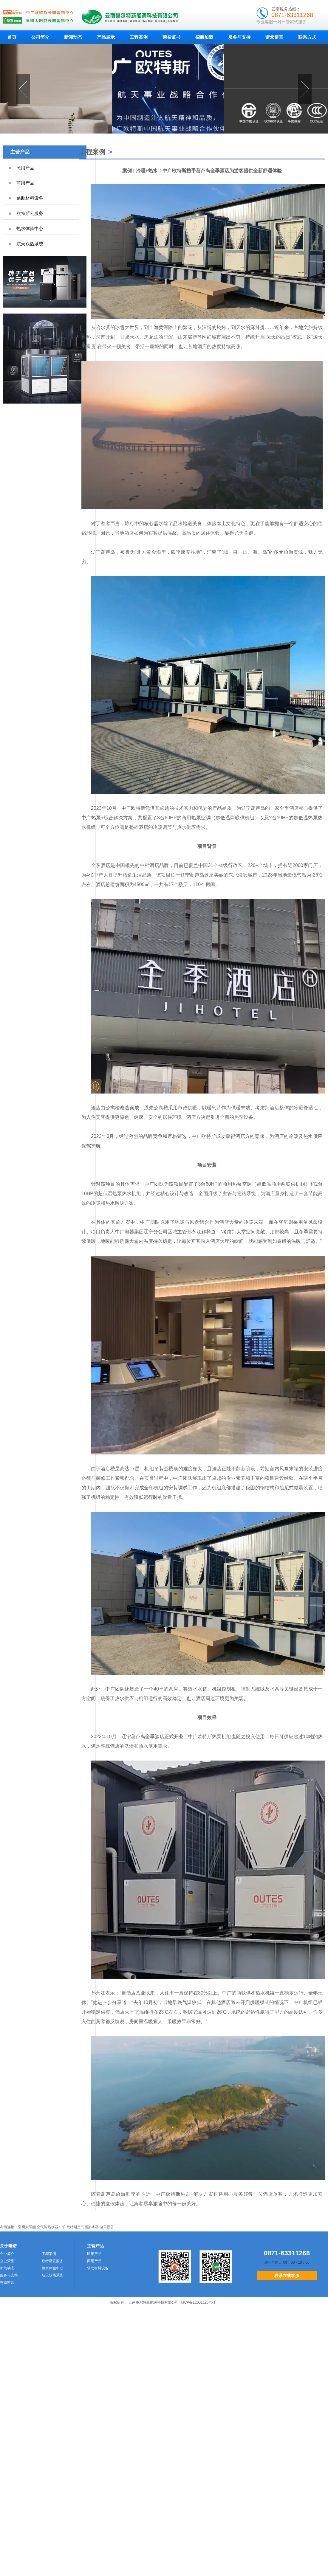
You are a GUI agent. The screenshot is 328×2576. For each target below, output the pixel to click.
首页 (11, 37)
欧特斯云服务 (29, 213)
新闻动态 (73, 37)
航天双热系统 (29, 243)
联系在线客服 (286, 2275)
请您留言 (274, 37)
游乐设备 (107, 2227)
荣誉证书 (171, 37)
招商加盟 (204, 37)
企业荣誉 (7, 2261)
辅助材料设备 (29, 198)
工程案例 (139, 37)
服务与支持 (239, 37)
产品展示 (106, 37)
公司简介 (40, 37)
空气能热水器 (47, 2227)
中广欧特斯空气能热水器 (79, 2227)
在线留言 (7, 2282)
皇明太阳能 (27, 2227)
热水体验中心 (29, 228)
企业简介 (7, 2254)
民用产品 (25, 167)
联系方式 (307, 37)
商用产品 (25, 182)
